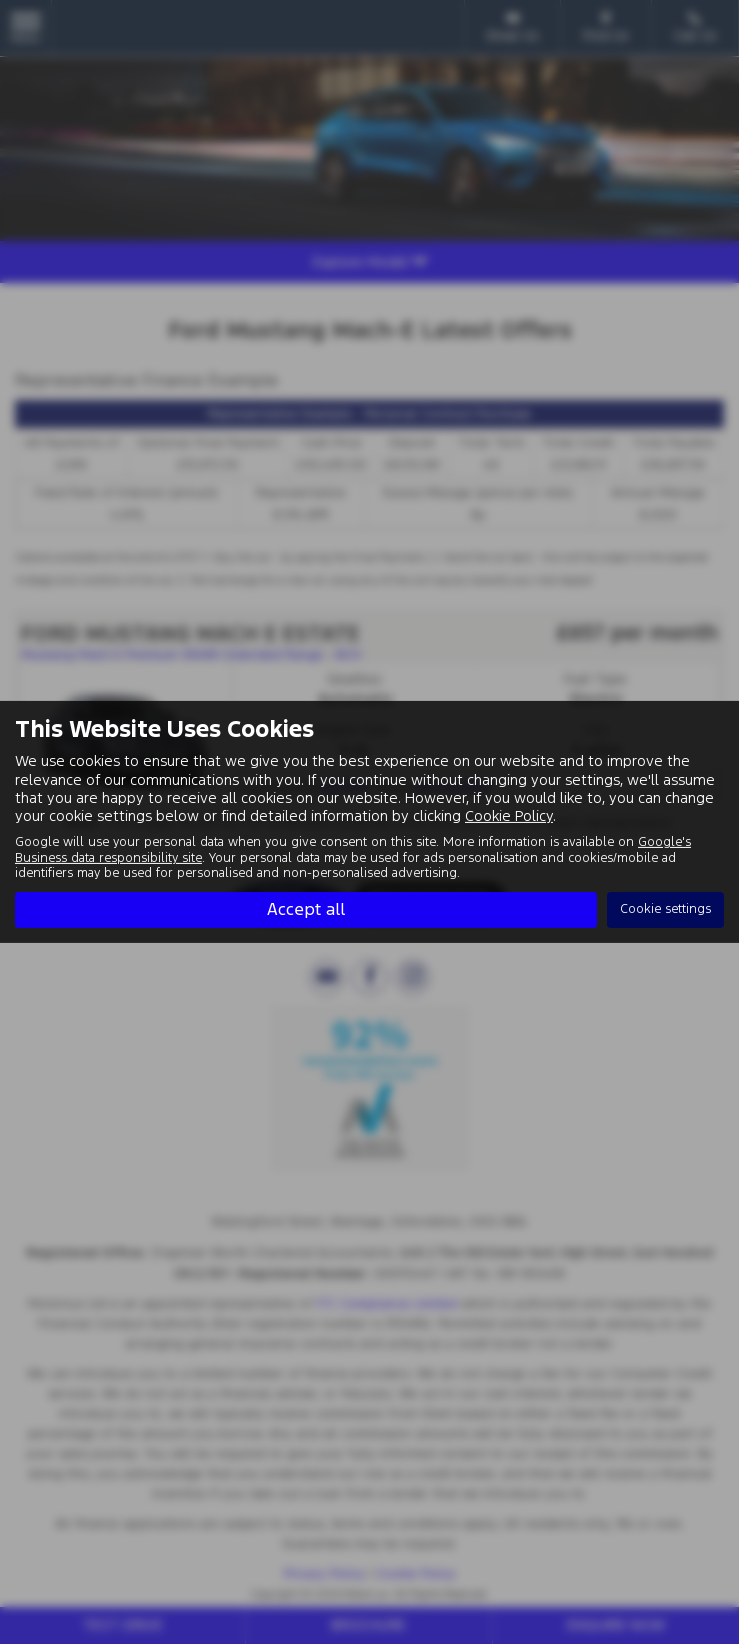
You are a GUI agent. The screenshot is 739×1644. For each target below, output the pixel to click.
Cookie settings (665, 909)
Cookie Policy (509, 815)
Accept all (306, 909)
